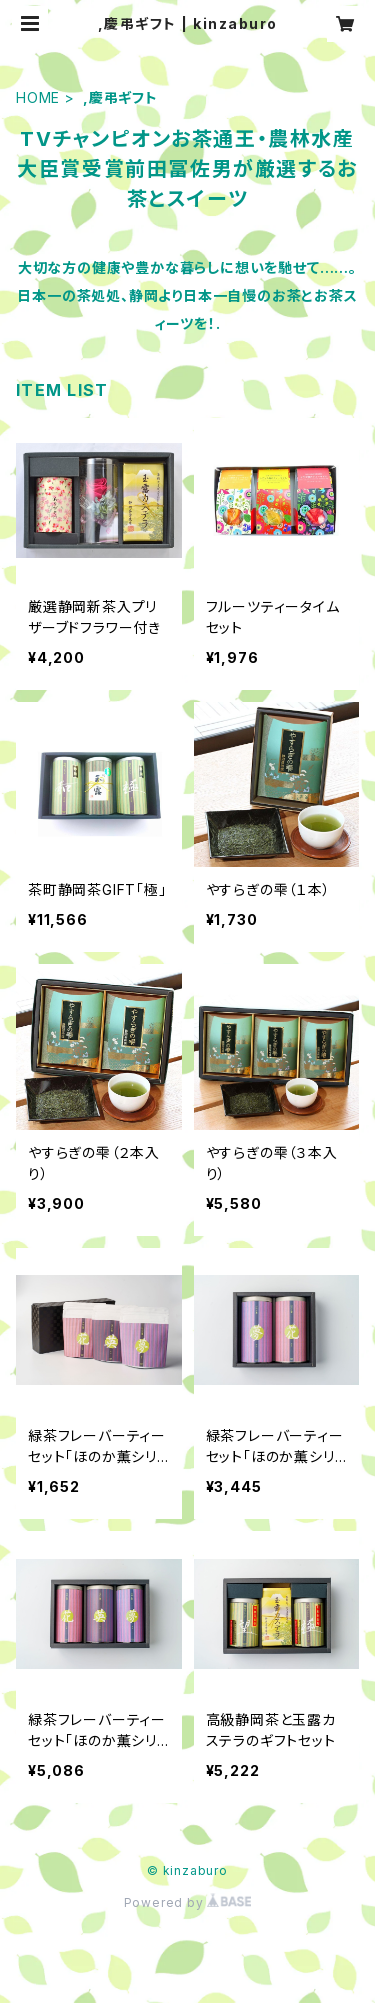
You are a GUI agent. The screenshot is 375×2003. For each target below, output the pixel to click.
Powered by (188, 1902)
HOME (38, 97)
